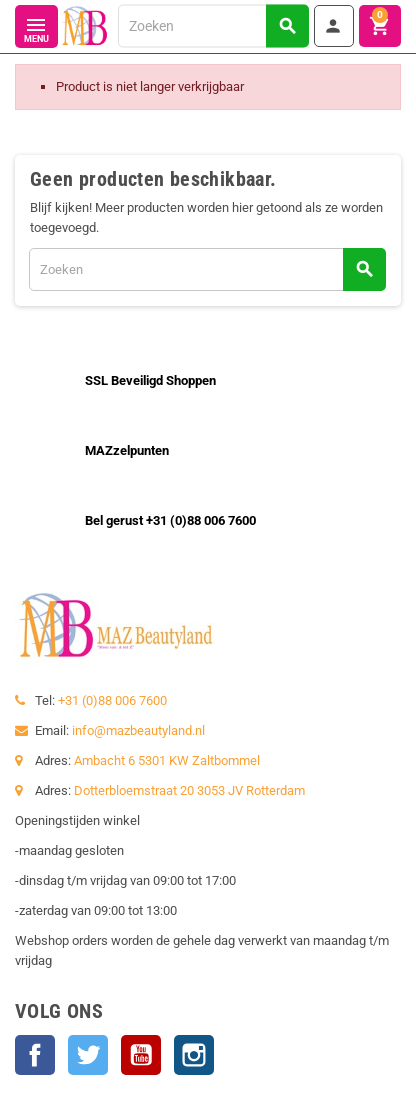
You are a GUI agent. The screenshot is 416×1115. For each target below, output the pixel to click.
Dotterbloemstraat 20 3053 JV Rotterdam (189, 790)
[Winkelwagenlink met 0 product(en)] (380, 26)
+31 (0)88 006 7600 (112, 700)
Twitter (88, 1055)
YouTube (141, 1055)
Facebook (35, 1055)
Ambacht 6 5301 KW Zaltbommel (167, 760)
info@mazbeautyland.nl (138, 730)
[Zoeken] (213, 25)
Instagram (194, 1055)
